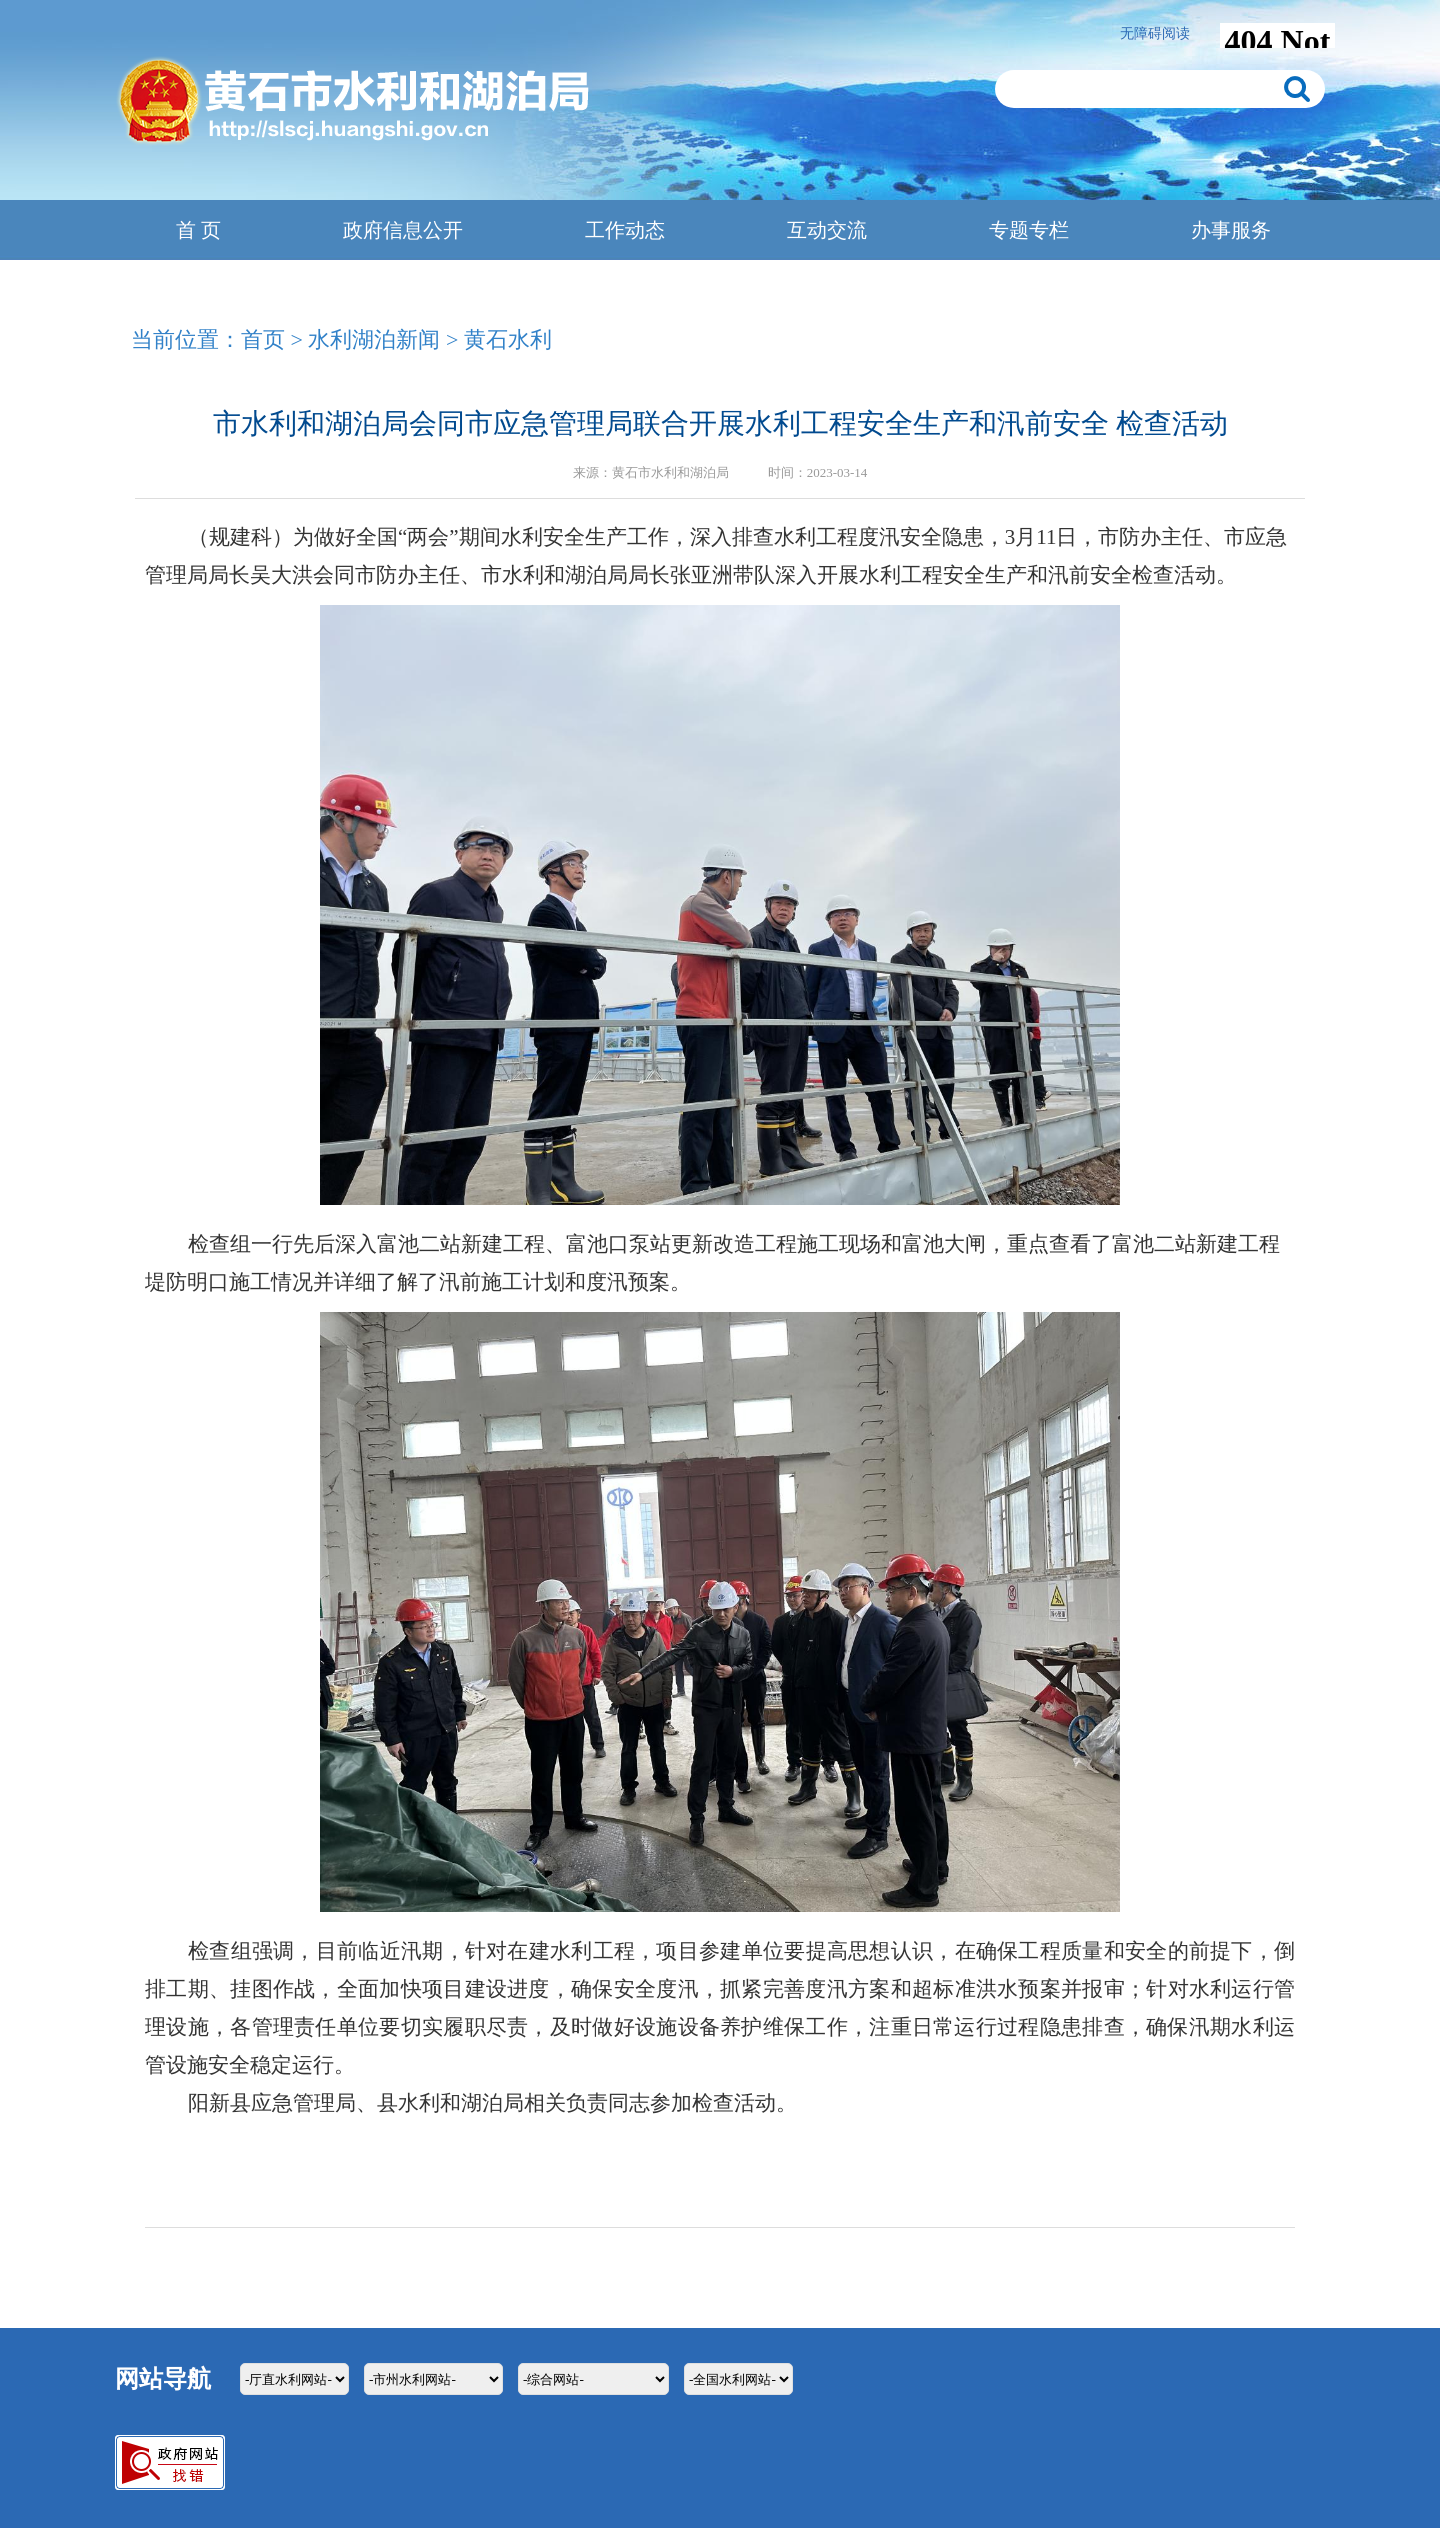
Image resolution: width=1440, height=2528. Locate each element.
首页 (263, 339)
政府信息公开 (403, 230)
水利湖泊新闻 (374, 339)
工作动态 (625, 230)
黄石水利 (508, 339)
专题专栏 (1029, 230)
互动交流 (827, 230)
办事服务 (1231, 230)
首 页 (198, 230)
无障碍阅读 (1155, 33)
